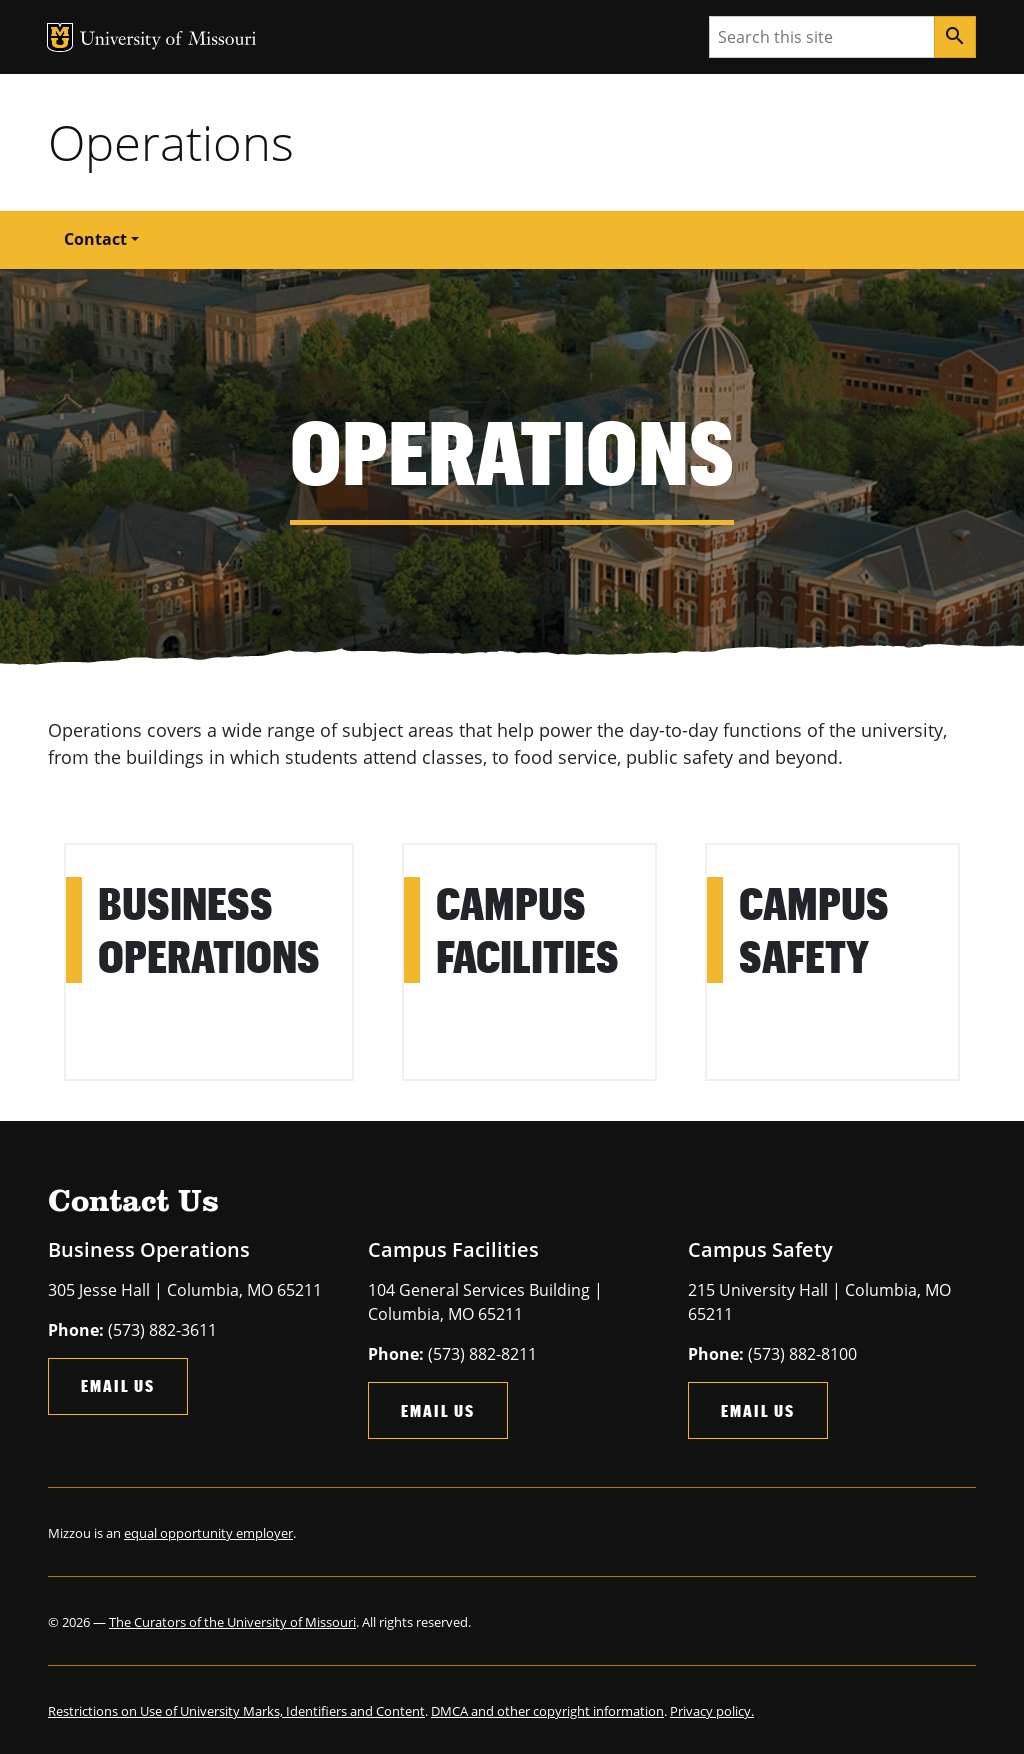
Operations (171, 142)
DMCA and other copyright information (547, 1711)
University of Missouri (168, 40)
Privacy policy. (712, 1711)
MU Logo (60, 37)
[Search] (955, 37)
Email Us (118, 1385)
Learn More (114, 858)
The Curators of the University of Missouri (232, 1622)
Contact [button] (95, 239)
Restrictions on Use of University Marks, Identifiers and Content (236, 1711)
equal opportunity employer (208, 1533)
